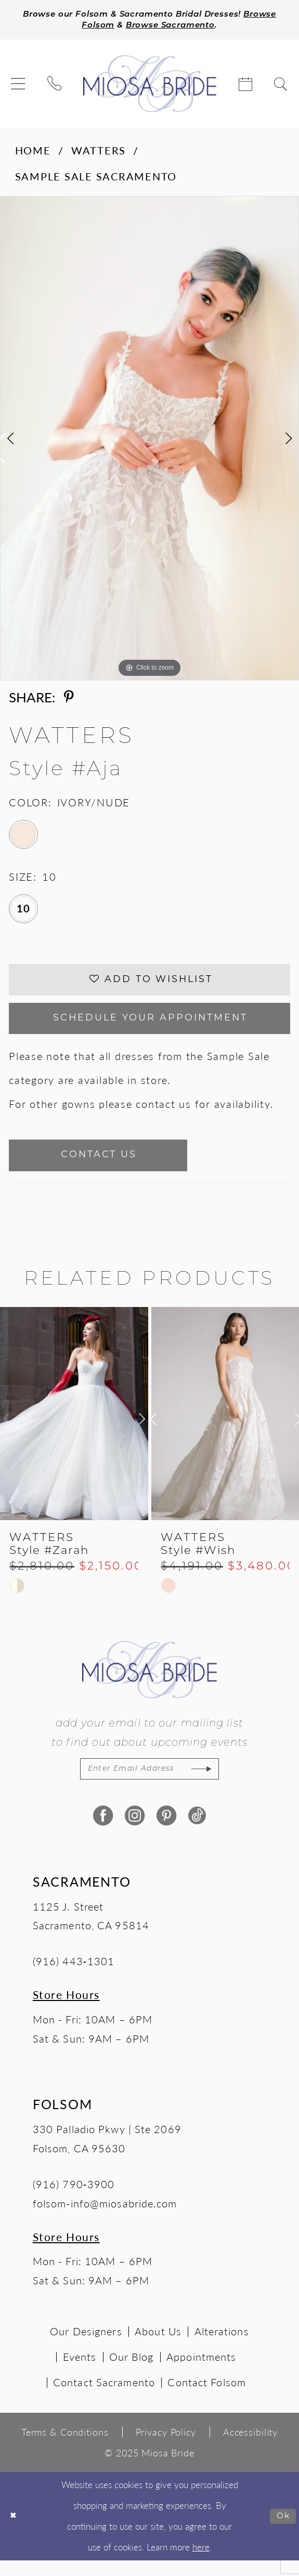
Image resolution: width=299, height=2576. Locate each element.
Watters (98, 151)
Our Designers (86, 2346)
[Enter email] (149, 1783)
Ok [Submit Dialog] (282, 2531)
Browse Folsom (90, 26)
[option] (149, 440)
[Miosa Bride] (149, 85)
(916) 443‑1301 (73, 1976)
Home (33, 151)
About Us (158, 2346)
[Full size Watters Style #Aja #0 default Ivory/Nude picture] (149, 440)
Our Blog (131, 2372)
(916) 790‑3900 (73, 2199)
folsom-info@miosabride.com (105, 2218)
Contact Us (109, 1166)
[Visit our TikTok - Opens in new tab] (197, 1831)
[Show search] (280, 85)
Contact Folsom (206, 2397)
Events (80, 2372)
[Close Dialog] (14, 2531)
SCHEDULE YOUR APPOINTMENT (150, 1026)
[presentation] (74, 1426)
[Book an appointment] (245, 85)
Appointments (201, 2372)
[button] (19, 85)
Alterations (221, 2346)
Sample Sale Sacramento (96, 178)
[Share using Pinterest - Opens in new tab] (69, 698)
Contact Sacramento (104, 2397)
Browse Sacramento (193, 26)
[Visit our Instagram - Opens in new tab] (134, 1831)
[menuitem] (19, 85)
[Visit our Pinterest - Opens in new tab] (165, 1831)
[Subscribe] (214, 1783)
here (201, 2562)
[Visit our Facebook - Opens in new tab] (102, 1831)
